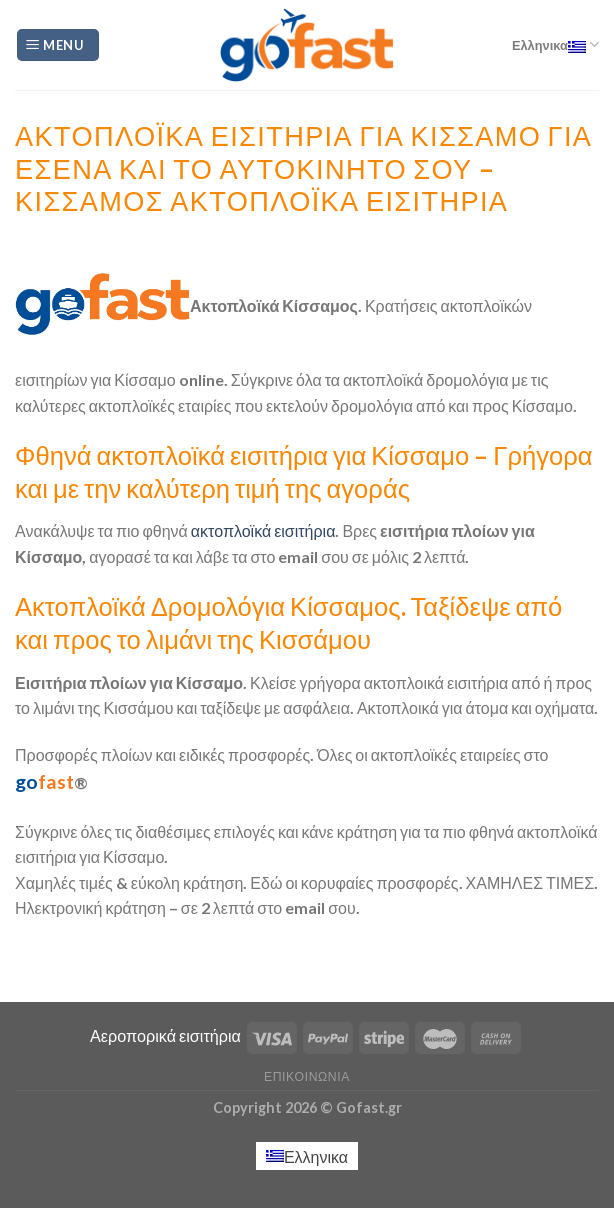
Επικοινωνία (307, 1076)
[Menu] (58, 45)
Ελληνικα (555, 44)
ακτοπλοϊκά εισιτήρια (262, 530)
